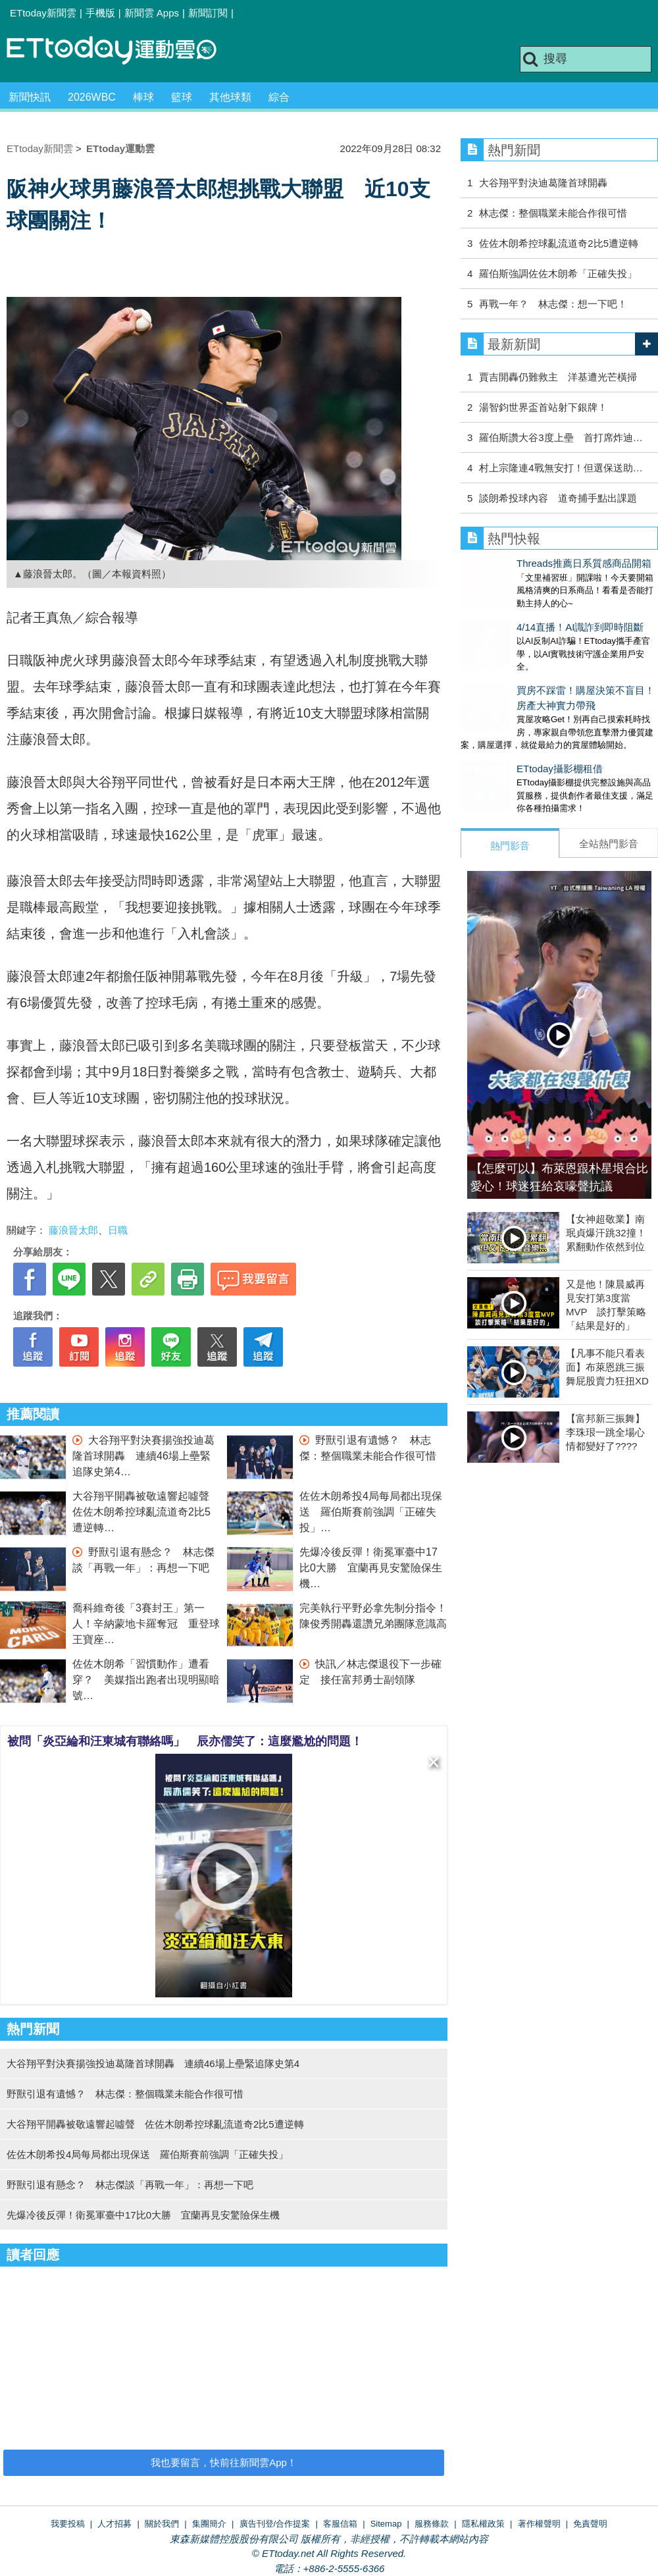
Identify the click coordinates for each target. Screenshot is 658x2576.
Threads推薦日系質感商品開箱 (528, 563)
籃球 (181, 97)
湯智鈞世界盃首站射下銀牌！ (543, 407)
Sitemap (386, 2524)
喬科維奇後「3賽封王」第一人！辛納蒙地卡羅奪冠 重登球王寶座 (146, 1623)
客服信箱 (340, 2524)
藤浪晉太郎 (73, 1230)
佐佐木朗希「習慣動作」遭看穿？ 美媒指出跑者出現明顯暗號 (146, 1679)
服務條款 (432, 2524)
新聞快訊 (30, 97)
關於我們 (162, 2524)
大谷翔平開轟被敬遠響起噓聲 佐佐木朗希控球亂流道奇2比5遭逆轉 (146, 1511)
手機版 (100, 12)
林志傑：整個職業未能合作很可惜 (553, 213)
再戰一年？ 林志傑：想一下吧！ (553, 303)
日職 (118, 1230)
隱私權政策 (483, 2524)
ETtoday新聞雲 (43, 12)
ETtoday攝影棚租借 (504, 742)
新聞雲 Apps (151, 12)
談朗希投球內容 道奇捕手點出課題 (558, 498)
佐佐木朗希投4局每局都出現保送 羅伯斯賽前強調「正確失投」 (370, 1511)
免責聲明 (590, 2524)
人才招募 (114, 2524)
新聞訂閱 (208, 12)
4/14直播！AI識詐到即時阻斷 (524, 613)
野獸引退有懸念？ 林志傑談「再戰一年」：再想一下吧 (130, 2184)
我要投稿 (68, 2524)
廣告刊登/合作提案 (275, 2524)
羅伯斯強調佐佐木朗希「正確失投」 (558, 273)
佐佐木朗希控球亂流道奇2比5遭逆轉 (558, 243)
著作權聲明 (539, 2524)
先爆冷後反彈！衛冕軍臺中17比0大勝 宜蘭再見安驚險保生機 (370, 1567)
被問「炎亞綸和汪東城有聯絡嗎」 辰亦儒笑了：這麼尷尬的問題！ (185, 1741)
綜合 (279, 97)
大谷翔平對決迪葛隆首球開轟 (543, 182)
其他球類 (230, 97)
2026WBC (92, 97)
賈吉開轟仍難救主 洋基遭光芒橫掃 (558, 376)
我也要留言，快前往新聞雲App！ (224, 2462)
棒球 (143, 97)
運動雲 (122, 51)
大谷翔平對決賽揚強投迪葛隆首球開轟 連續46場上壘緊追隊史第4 (143, 1455)
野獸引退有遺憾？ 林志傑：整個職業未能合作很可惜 (125, 2093)
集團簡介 (209, 2524)
